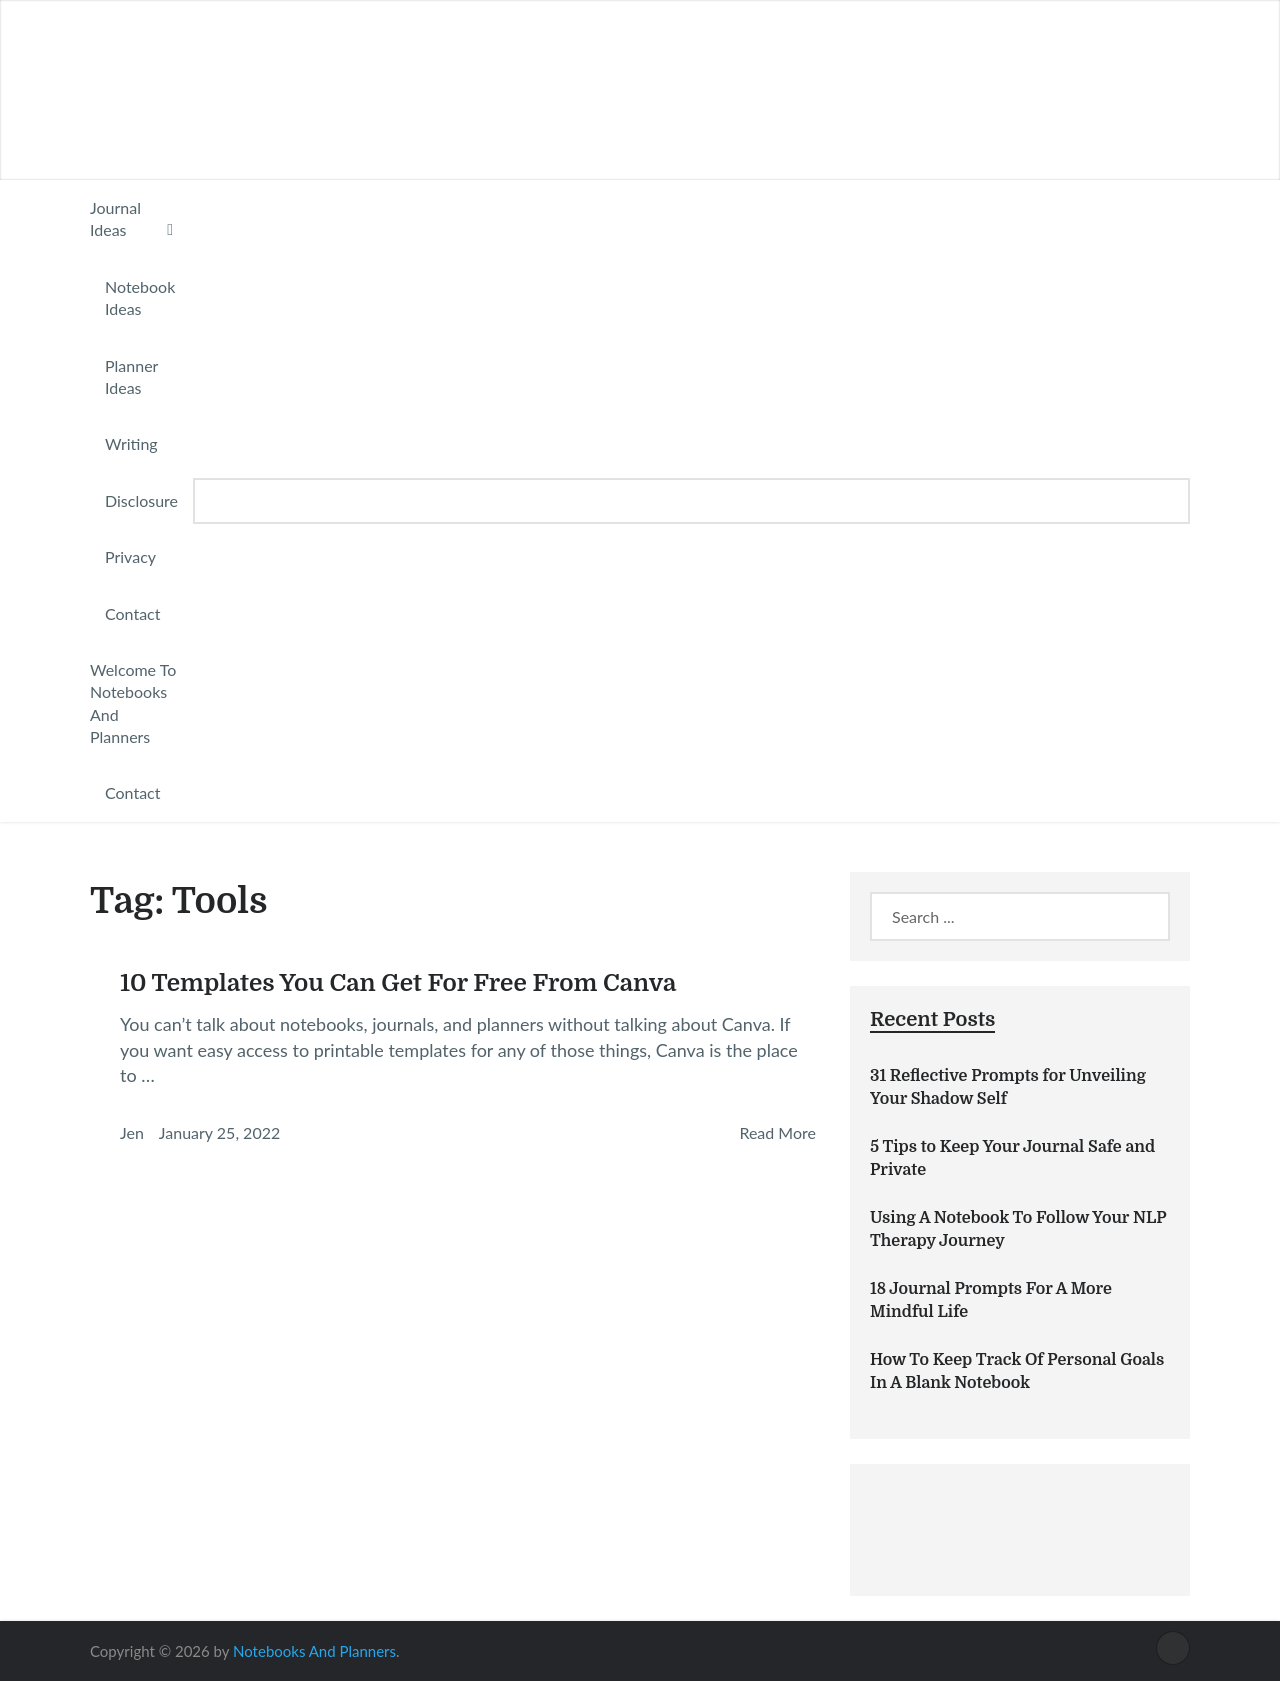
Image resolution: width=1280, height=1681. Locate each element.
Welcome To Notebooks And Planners (133, 703)
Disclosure (141, 500)
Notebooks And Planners (314, 1651)
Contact (132, 613)
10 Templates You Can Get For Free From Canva (398, 983)
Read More (777, 1132)
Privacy (130, 556)
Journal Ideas (115, 218)
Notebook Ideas (140, 297)
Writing (131, 443)
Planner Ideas (131, 376)
